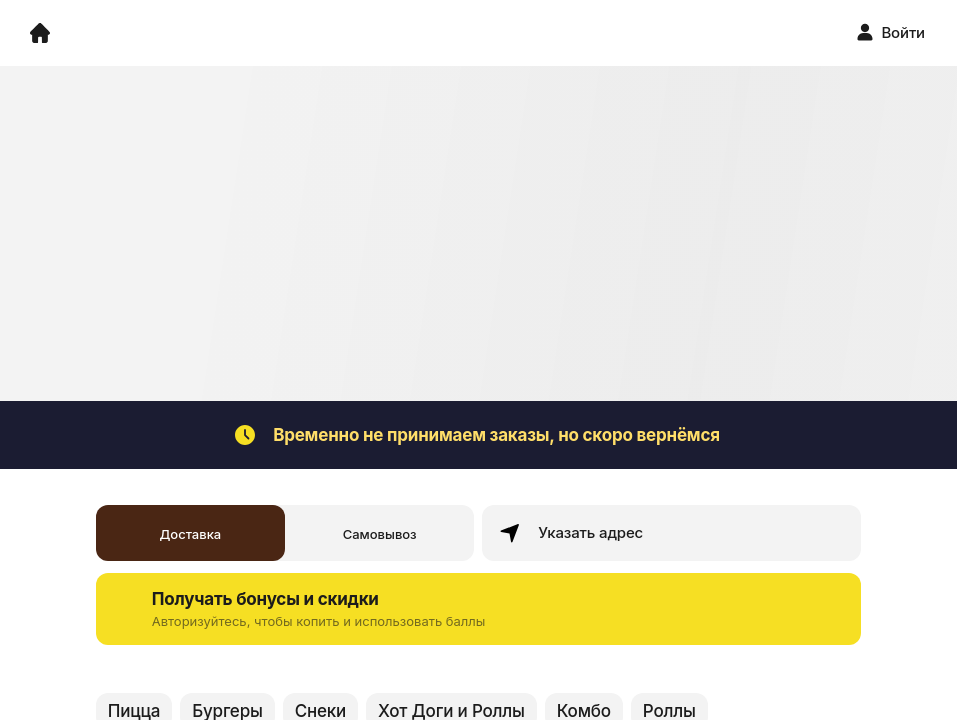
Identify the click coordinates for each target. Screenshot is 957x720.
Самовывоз (380, 534)
